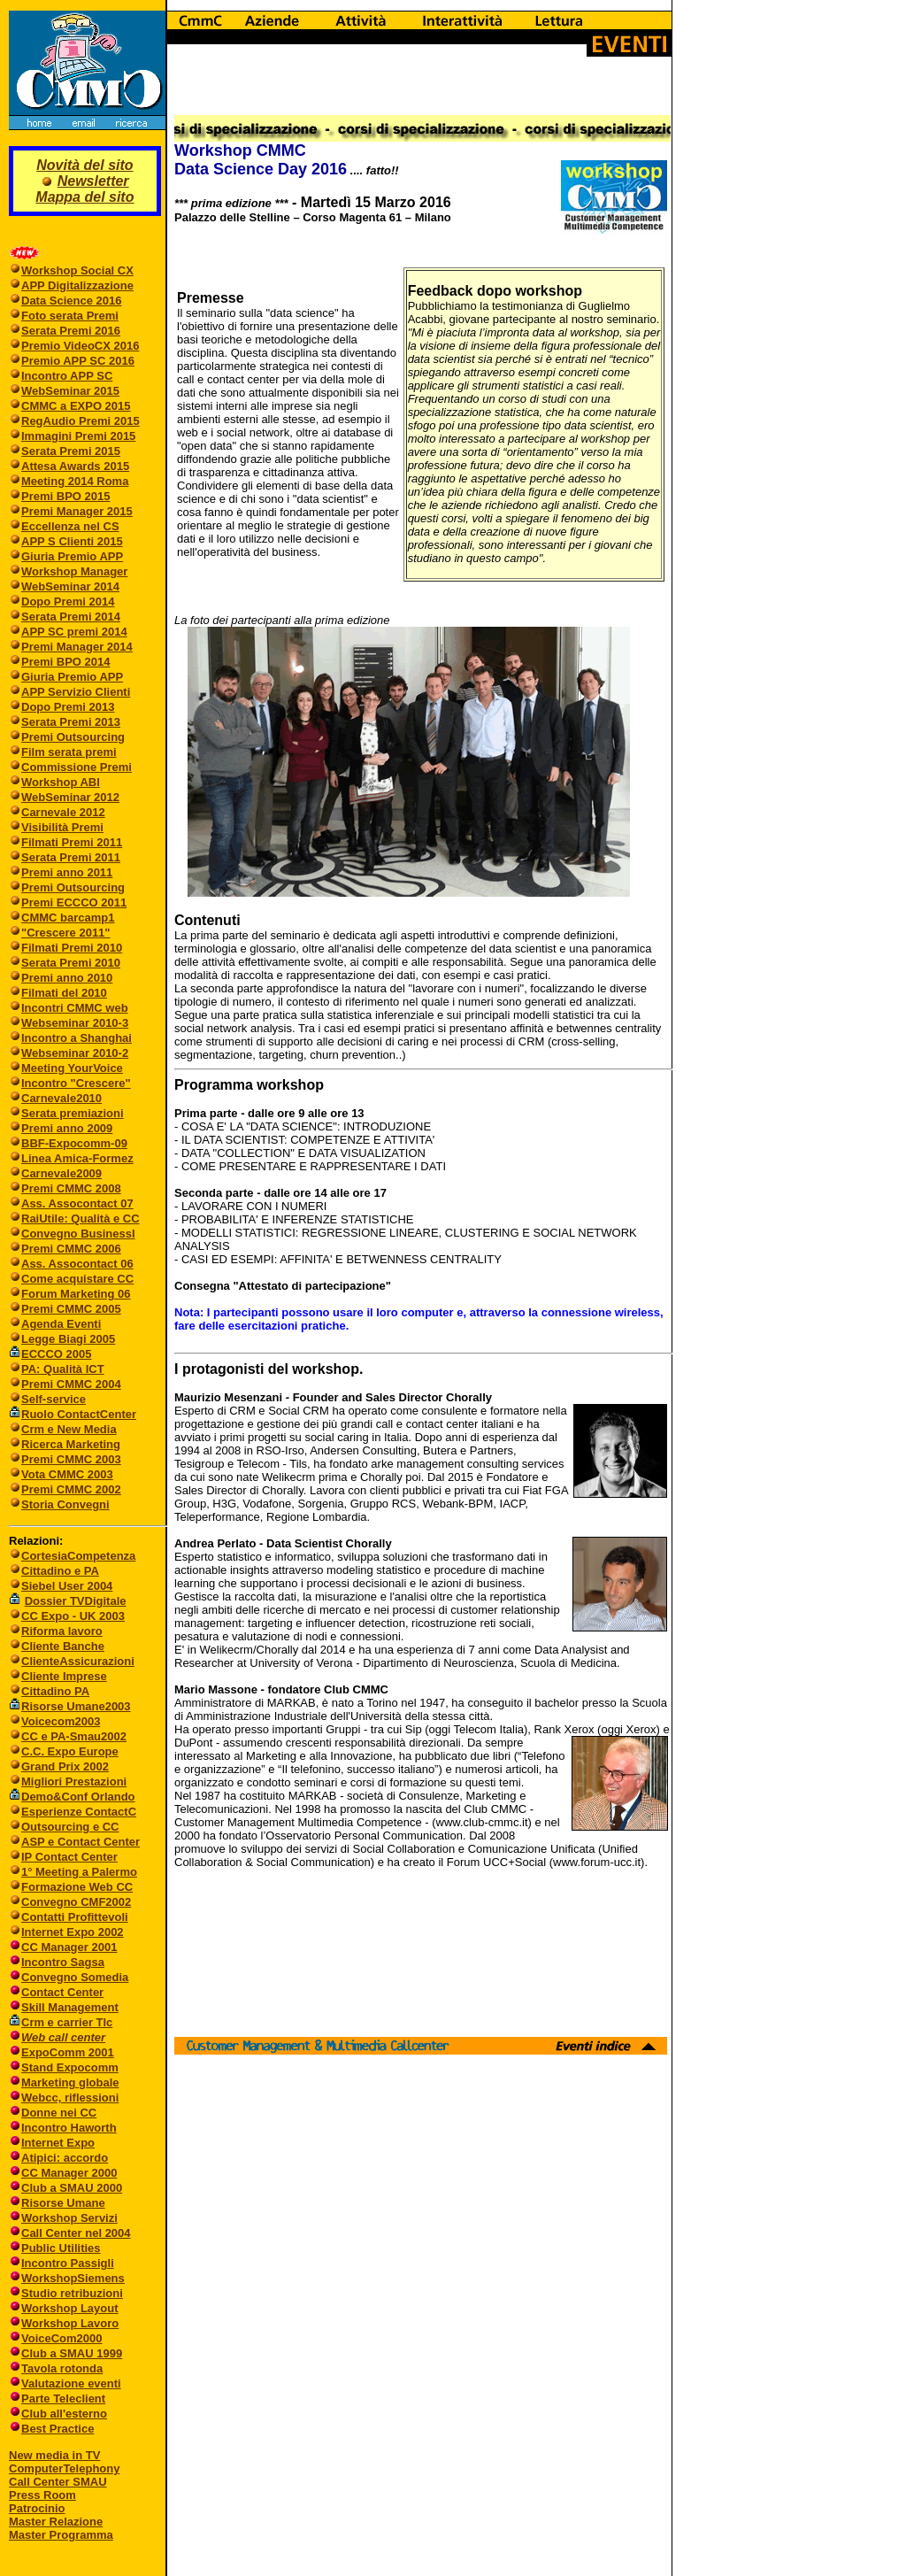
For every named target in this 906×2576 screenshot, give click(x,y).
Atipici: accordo (64, 2157)
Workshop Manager (74, 571)
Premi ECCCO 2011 (74, 902)
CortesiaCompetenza (78, 1555)
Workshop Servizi (69, 2218)
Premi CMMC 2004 (71, 1384)
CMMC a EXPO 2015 (76, 406)
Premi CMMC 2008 (71, 1188)
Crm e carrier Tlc (66, 2022)
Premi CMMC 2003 (71, 1459)
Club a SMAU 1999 (71, 2353)
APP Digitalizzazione (77, 285)
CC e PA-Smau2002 (68, 1736)
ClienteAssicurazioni (77, 1661)
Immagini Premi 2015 (78, 436)
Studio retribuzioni (72, 2293)
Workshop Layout (70, 2308)
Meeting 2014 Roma (74, 481)
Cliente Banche (62, 1646)
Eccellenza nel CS (70, 526)
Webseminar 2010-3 (74, 1023)
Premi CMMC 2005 (71, 1308)
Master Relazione (56, 2521)
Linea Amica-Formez (77, 1158)
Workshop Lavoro (70, 2323)
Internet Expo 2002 (72, 1932)
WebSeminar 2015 (70, 390)
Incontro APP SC (66, 375)
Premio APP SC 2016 (77, 360)
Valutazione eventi (71, 2383)
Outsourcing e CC (70, 1826)
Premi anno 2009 (66, 1128)
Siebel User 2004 (66, 1586)
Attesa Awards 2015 (75, 466)
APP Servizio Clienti (75, 691)
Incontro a (50, 1038)
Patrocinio (37, 2508)
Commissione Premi (76, 767)
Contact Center (62, 1992)
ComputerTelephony (64, 2468)
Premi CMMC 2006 (71, 1248)
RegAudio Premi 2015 (80, 421)
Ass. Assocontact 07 (77, 1203)
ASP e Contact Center (80, 1841)
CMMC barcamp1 (67, 917)
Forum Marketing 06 (76, 1293)
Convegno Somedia (74, 1977)
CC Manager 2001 (69, 1947)
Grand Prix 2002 (65, 1766)
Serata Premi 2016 (70, 330)
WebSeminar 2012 (70, 797)
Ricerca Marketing (70, 1444)
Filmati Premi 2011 (71, 842)
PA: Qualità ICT (62, 1369)
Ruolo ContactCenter (72, 1414)
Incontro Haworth (69, 2127)
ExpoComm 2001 (67, 2052)
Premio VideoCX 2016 (80, 345)
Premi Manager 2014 (77, 646)
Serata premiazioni (72, 1113)
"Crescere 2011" (66, 932)
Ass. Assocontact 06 (77, 1263)
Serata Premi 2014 (70, 616)
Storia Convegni (59, 1504)
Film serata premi (69, 752)
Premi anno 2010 (66, 977)
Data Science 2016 (71, 300)
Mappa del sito (84, 196)
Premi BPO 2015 (65, 496)
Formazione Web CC (77, 1886)
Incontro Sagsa (62, 1962)
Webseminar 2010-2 (74, 1053)
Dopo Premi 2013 (68, 706)
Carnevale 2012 (63, 812)
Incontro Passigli (67, 2263)
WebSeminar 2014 (70, 586)
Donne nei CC (58, 2112)
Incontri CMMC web (74, 1007)
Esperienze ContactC (78, 1811)
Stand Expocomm (70, 2067)
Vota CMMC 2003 (67, 1474)
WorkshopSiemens (73, 2278)
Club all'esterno (64, 2413)
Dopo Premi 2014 (68, 601)
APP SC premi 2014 (74, 631)
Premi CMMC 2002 (71, 1489)
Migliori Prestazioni (74, 1781)
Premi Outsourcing (73, 737)
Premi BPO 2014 (65, 661)
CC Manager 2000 (69, 2172)
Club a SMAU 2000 (71, 2187)
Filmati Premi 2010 (71, 947)
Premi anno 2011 (66, 872)
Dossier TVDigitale (76, 1601)
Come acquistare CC (77, 1278)
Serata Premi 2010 (70, 962)
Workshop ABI (60, 782)
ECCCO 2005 (56, 1354)
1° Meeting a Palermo (79, 1871)
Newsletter (93, 181)
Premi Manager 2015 (77, 511)
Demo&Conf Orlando (78, 1796)
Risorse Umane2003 (76, 1706)
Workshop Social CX (77, 270)
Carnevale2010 (61, 1098)
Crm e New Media (69, 1429)
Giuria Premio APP (72, 556)
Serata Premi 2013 (70, 722)
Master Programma (61, 2534)
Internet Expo (58, 2142)
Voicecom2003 (60, 1721)
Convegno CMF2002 (76, 1902)
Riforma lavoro (62, 1631)
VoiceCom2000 (62, 2338)
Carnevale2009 (61, 1173)
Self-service (53, 1399)
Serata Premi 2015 (70, 451)
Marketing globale (70, 2082)
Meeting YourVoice (72, 1068)
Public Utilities (61, 2248)
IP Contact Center (69, 1856)
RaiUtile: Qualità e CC (80, 1218)
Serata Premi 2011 (70, 857)
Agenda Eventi (61, 1323)
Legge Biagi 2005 (68, 1339)
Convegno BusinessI (78, 1233)
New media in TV (54, 2455)
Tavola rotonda (62, 2368)
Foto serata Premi (70, 315)
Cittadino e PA (60, 1570)
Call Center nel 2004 (76, 2233)
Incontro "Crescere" (76, 1083)
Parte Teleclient (63, 2398)
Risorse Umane (63, 2203)
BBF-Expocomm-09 (74, 1143)
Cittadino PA (55, 1691)
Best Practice (57, 2428)
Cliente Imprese (64, 1676)
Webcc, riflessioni (70, 2097)
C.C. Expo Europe (70, 1751)
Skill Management (70, 2007)
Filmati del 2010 (64, 992)
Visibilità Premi (62, 827)
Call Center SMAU (58, 2481)
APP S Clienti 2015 (72, 541)
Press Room (42, 2495)
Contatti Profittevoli (74, 1917)
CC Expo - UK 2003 (73, 1616)
